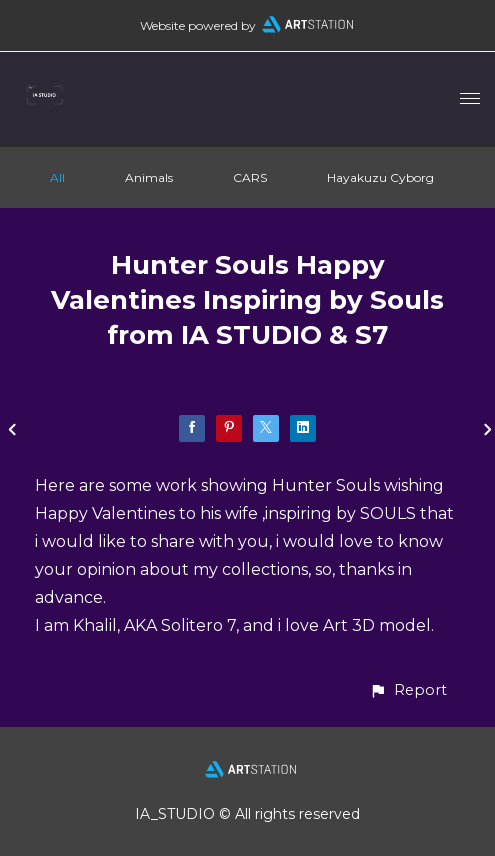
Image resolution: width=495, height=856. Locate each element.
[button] (408, 690)
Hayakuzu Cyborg (380, 177)
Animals (149, 177)
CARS (250, 177)
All (57, 177)
